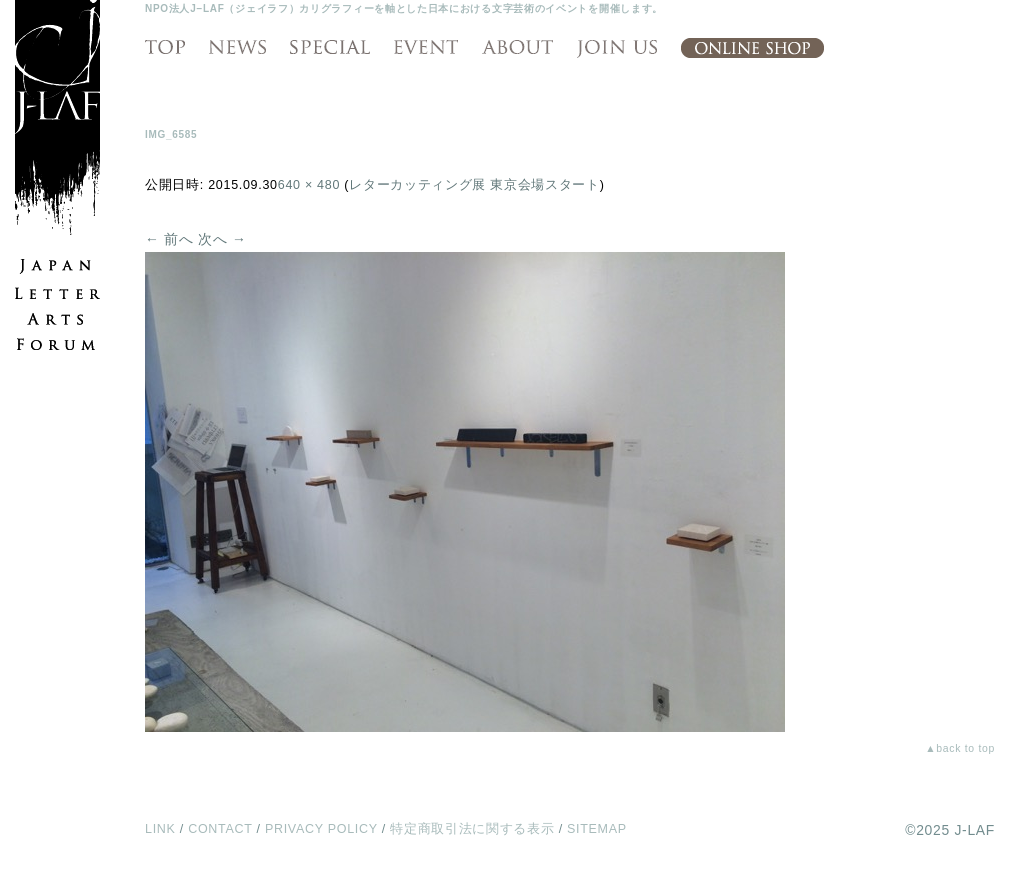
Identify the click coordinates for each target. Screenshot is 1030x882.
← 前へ (169, 239)
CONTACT (220, 829)
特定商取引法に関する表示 (472, 829)
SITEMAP (597, 829)
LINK (160, 829)
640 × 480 (309, 185)
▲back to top (960, 748)
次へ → (222, 239)
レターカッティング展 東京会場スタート (474, 185)
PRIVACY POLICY (321, 829)
